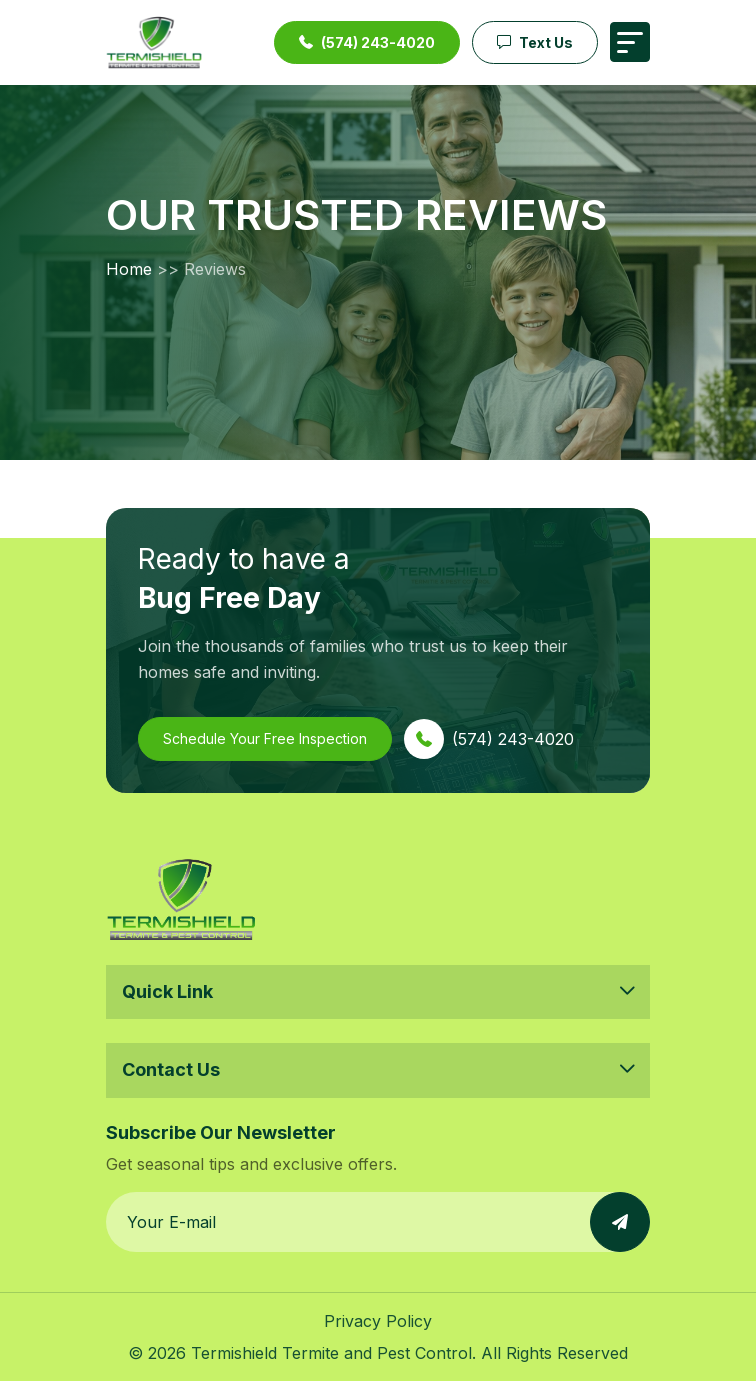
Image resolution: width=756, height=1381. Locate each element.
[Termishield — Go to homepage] (154, 42)
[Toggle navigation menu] (630, 42)
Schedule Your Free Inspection (265, 738)
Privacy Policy (378, 1321)
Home (129, 269)
